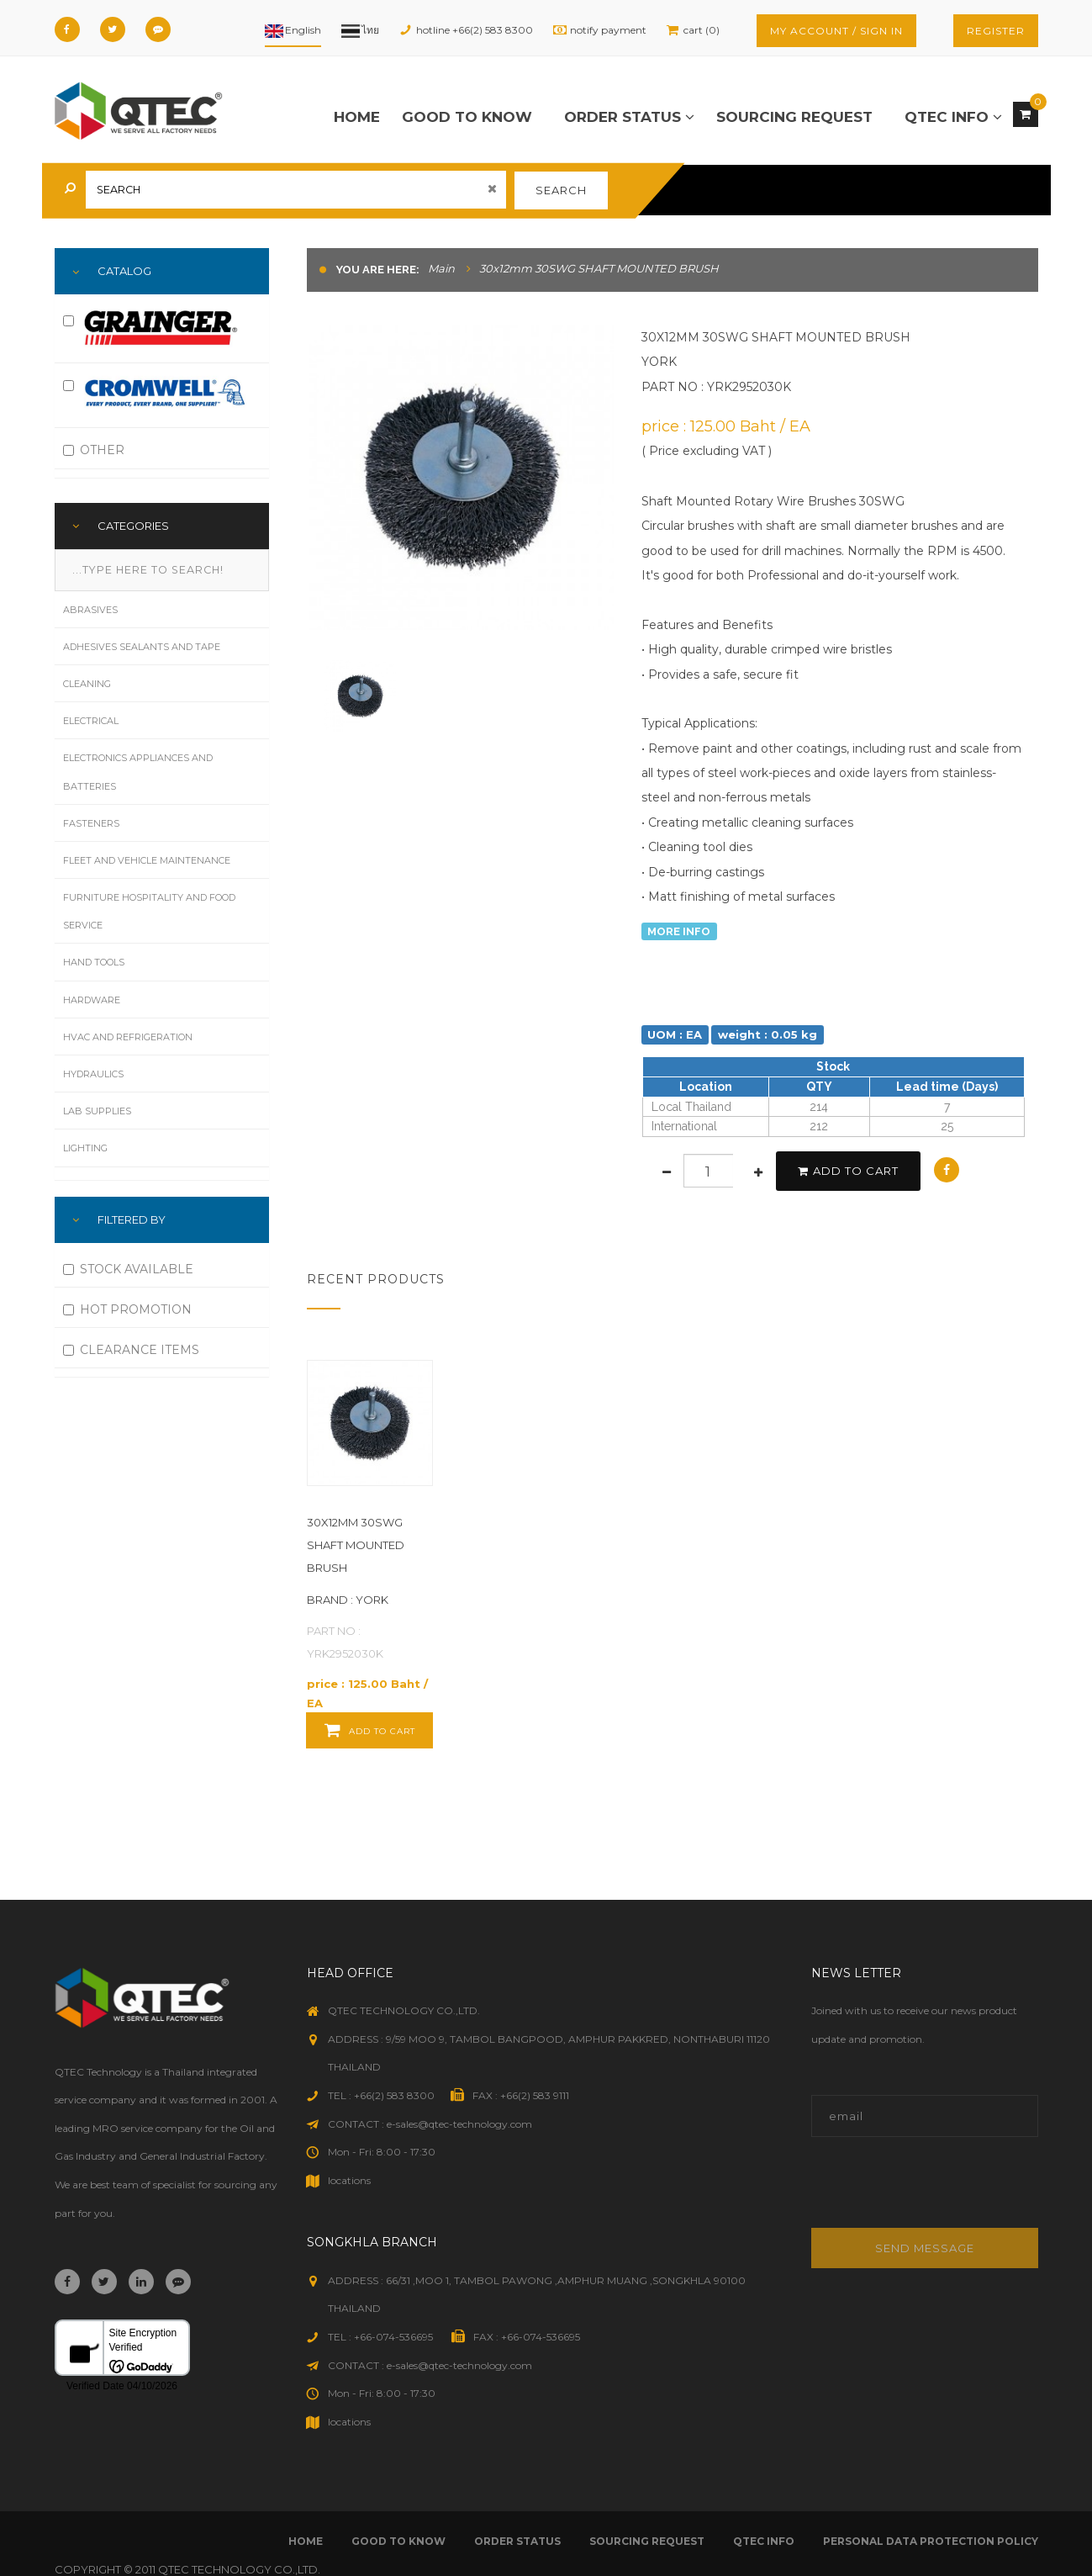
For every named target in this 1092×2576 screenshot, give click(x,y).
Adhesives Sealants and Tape (141, 647)
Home (357, 116)
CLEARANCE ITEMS (131, 1349)
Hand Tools (93, 962)
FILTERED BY (132, 1219)
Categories (133, 525)
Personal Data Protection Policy (930, 2541)
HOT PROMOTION (127, 1309)
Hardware (91, 1000)
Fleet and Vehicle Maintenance (146, 860)
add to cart (848, 1170)
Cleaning (87, 684)
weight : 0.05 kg (767, 1034)
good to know (467, 116)
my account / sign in (836, 30)
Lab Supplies (97, 1111)
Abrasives (90, 610)
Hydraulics (93, 1074)
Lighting (85, 1148)
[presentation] (925, 2191)
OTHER (93, 450)
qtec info (953, 116)
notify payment (608, 30)
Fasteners (91, 823)
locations (349, 2180)
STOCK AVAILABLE (128, 1269)
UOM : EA (674, 1034)
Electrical (91, 721)
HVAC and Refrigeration (128, 1037)
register (996, 30)
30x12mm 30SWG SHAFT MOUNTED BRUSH (355, 1545)
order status (629, 116)
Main (441, 268)
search (561, 190)
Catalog (124, 271)
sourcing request (794, 116)
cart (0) (701, 30)
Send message (924, 2248)
